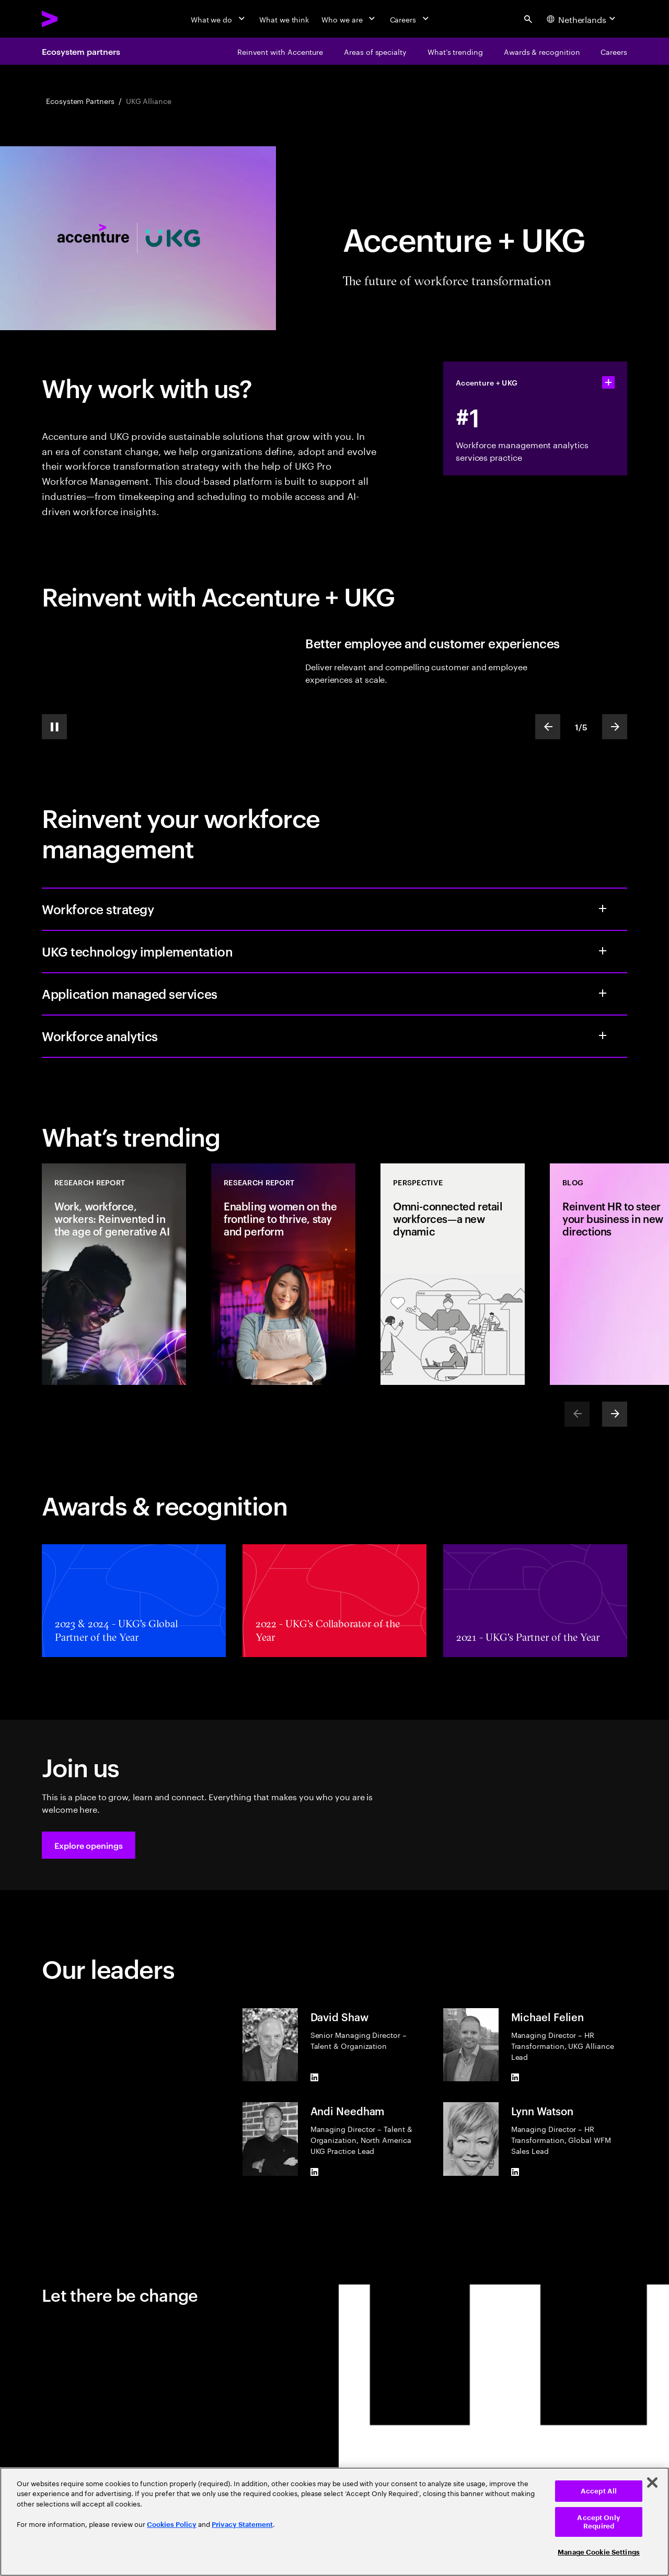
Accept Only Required (598, 2522)
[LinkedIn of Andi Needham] (314, 2171)
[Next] (614, 1414)
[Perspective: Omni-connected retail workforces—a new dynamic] (452, 1274)
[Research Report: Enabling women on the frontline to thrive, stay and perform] (283, 1274)
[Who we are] (349, 19)
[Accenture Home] (74, 18)
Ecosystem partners (81, 51)
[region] (334, 2521)
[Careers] (410, 19)
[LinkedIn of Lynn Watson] (515, 2171)
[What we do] (219, 19)
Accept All (599, 2491)
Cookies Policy (172, 2524)
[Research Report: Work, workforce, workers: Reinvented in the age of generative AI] (114, 1274)
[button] (88, 1845)
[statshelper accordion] (608, 382)
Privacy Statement (242, 2524)
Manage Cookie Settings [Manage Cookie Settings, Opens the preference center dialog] (599, 2552)
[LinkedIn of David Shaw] (314, 2077)
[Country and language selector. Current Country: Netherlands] (582, 18)
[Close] (652, 2482)
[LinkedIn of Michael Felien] (515, 2077)
